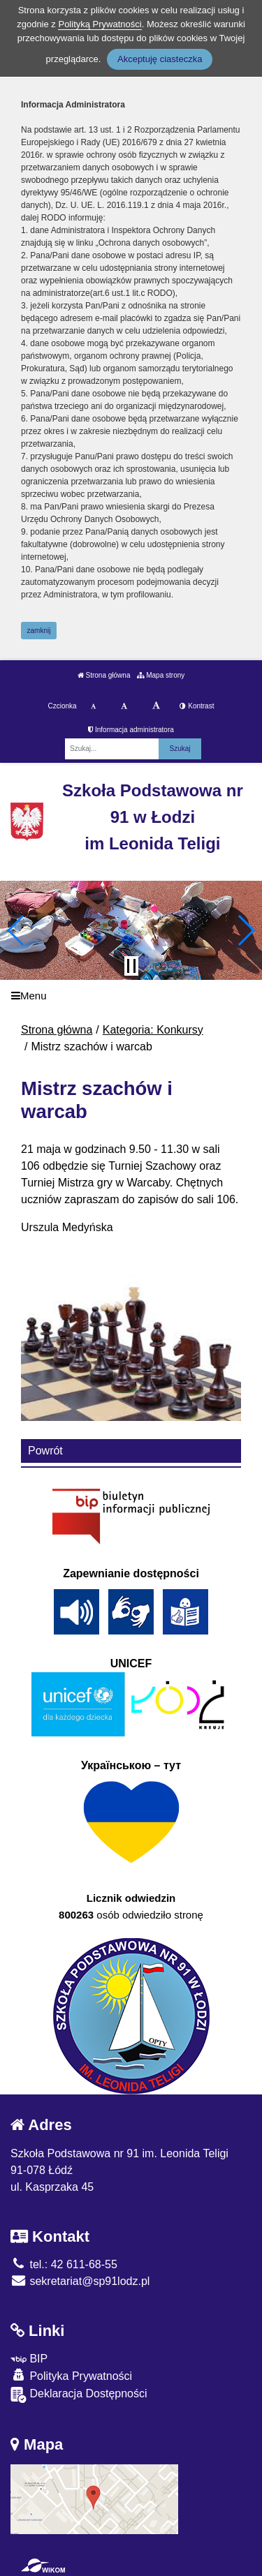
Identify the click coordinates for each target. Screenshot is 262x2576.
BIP (29, 2359)
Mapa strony (160, 675)
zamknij (39, 630)
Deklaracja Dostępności (78, 2395)
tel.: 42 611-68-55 (63, 2264)
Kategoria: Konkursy (153, 1030)
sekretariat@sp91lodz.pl (80, 2281)
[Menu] (131, 995)
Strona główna (104, 675)
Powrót (45, 1451)
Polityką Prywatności (99, 24)
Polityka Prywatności (71, 2375)
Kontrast (197, 706)
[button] (16, 930)
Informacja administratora (131, 730)
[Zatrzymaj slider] (131, 966)
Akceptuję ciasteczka (159, 59)
